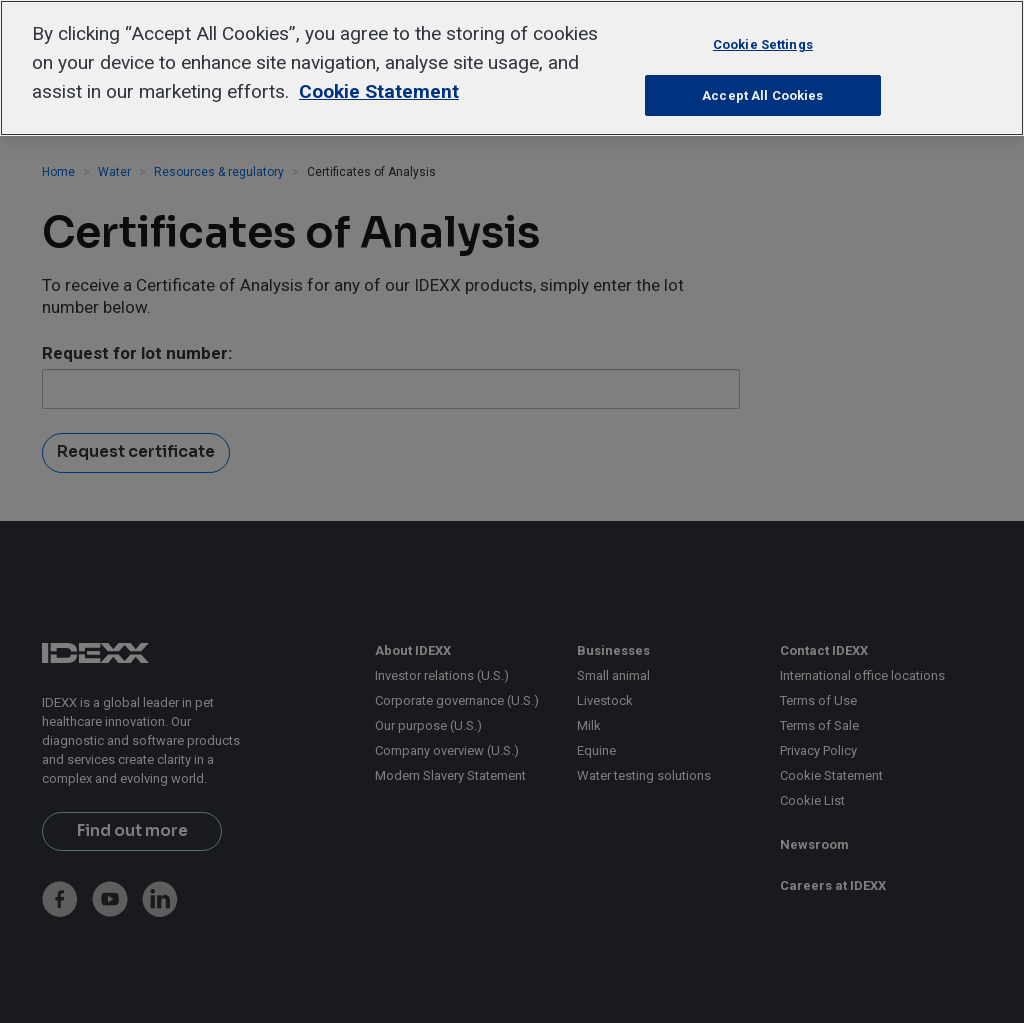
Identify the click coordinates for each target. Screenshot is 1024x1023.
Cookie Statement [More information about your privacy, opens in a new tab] (379, 91)
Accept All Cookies (762, 95)
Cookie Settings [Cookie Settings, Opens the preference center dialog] (763, 44)
